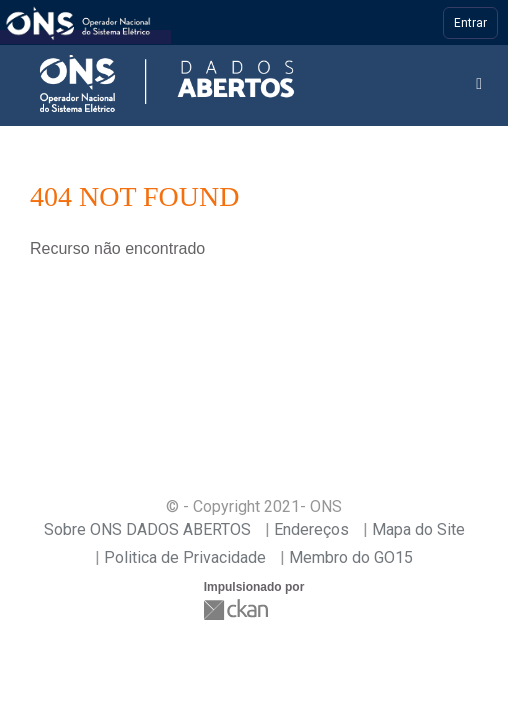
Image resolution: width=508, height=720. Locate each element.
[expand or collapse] (479, 84)
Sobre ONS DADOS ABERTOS (147, 529)
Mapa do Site (418, 529)
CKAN (238, 609)
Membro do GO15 (351, 557)
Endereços (311, 529)
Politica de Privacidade (185, 557)
